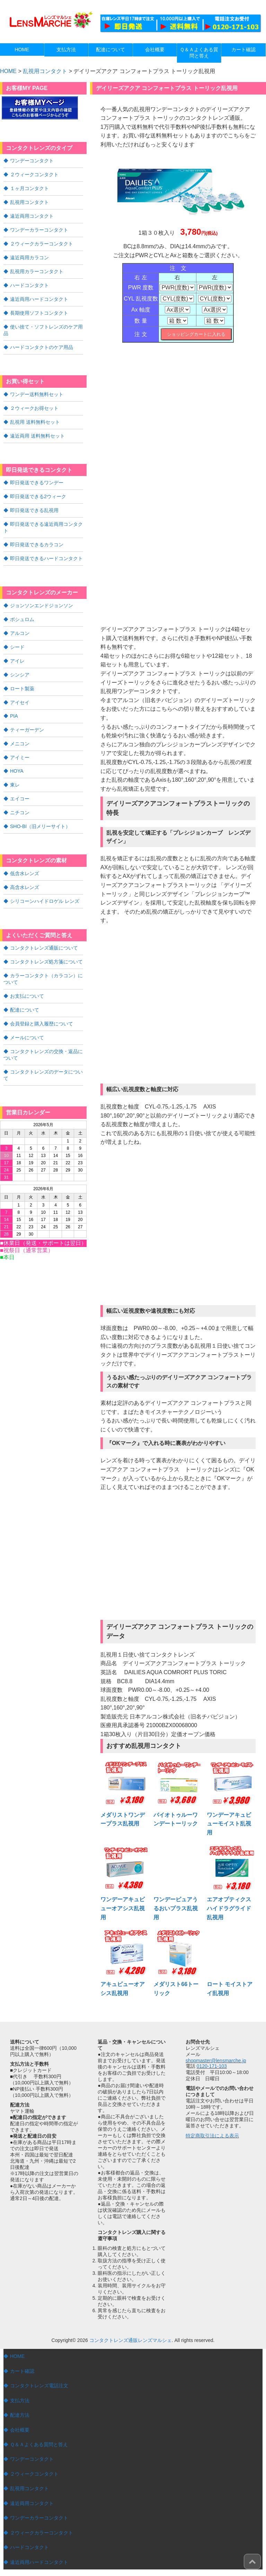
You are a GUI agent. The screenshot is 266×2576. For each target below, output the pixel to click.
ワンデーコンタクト (32, 160)
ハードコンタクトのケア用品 (41, 342)
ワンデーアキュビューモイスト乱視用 (229, 1823)
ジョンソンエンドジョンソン (41, 596)
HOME (17, 2356)
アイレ (17, 650)
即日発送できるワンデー (36, 475)
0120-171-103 (212, 2066)
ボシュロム (22, 609)
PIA (14, 704)
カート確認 (22, 2371)
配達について (24, 992)
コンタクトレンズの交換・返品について (43, 1036)
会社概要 (19, 2429)
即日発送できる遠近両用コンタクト (43, 519)
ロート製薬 (22, 677)
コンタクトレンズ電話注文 (39, 2385)
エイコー (19, 785)
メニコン (19, 731)
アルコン (19, 623)
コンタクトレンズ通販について (44, 932)
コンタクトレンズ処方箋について (46, 946)
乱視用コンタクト (45, 71)
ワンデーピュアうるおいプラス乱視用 (175, 1908)
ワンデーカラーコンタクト (39, 228)
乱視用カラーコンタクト (36, 268)
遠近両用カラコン (29, 255)
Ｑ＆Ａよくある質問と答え (39, 2444)
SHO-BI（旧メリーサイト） (40, 812)
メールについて (27, 1019)
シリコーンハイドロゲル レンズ (44, 886)
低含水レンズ (24, 859)
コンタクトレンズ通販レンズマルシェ (130, 2340)
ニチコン (19, 798)
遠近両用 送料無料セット (37, 429)
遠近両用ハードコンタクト (39, 295)
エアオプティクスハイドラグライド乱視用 (229, 1908)
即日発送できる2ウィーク (38, 489)
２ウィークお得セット (34, 402)
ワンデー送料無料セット (36, 389)
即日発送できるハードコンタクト (46, 549)
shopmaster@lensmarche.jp (216, 2060)
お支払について (27, 979)
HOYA (17, 758)
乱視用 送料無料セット (35, 416)
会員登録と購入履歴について (41, 1006)
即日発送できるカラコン (36, 536)
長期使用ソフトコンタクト (39, 309)
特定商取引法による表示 (212, 2135)
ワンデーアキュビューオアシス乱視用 (122, 1908)
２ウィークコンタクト (34, 174)
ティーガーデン (27, 717)
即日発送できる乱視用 (34, 502)
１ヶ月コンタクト (29, 187)
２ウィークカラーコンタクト (41, 241)
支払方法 (19, 2400)
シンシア (19, 663)
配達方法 (19, 2415)
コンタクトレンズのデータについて (43, 1056)
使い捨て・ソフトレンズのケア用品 (43, 325)
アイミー (19, 744)
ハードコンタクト (29, 282)
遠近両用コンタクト (32, 214)
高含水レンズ (24, 872)
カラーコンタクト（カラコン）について (43, 962)
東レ (15, 771)
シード (17, 636)
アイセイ (19, 690)
